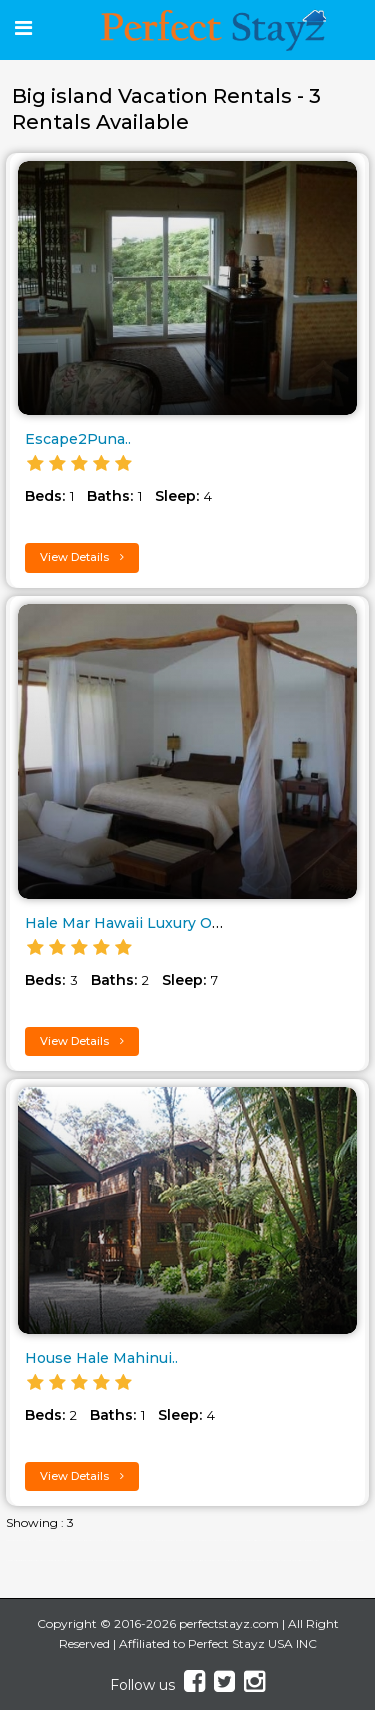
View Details (82, 557)
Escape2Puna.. (78, 439)
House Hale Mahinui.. (101, 1358)
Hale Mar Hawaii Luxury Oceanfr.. (144, 923)
